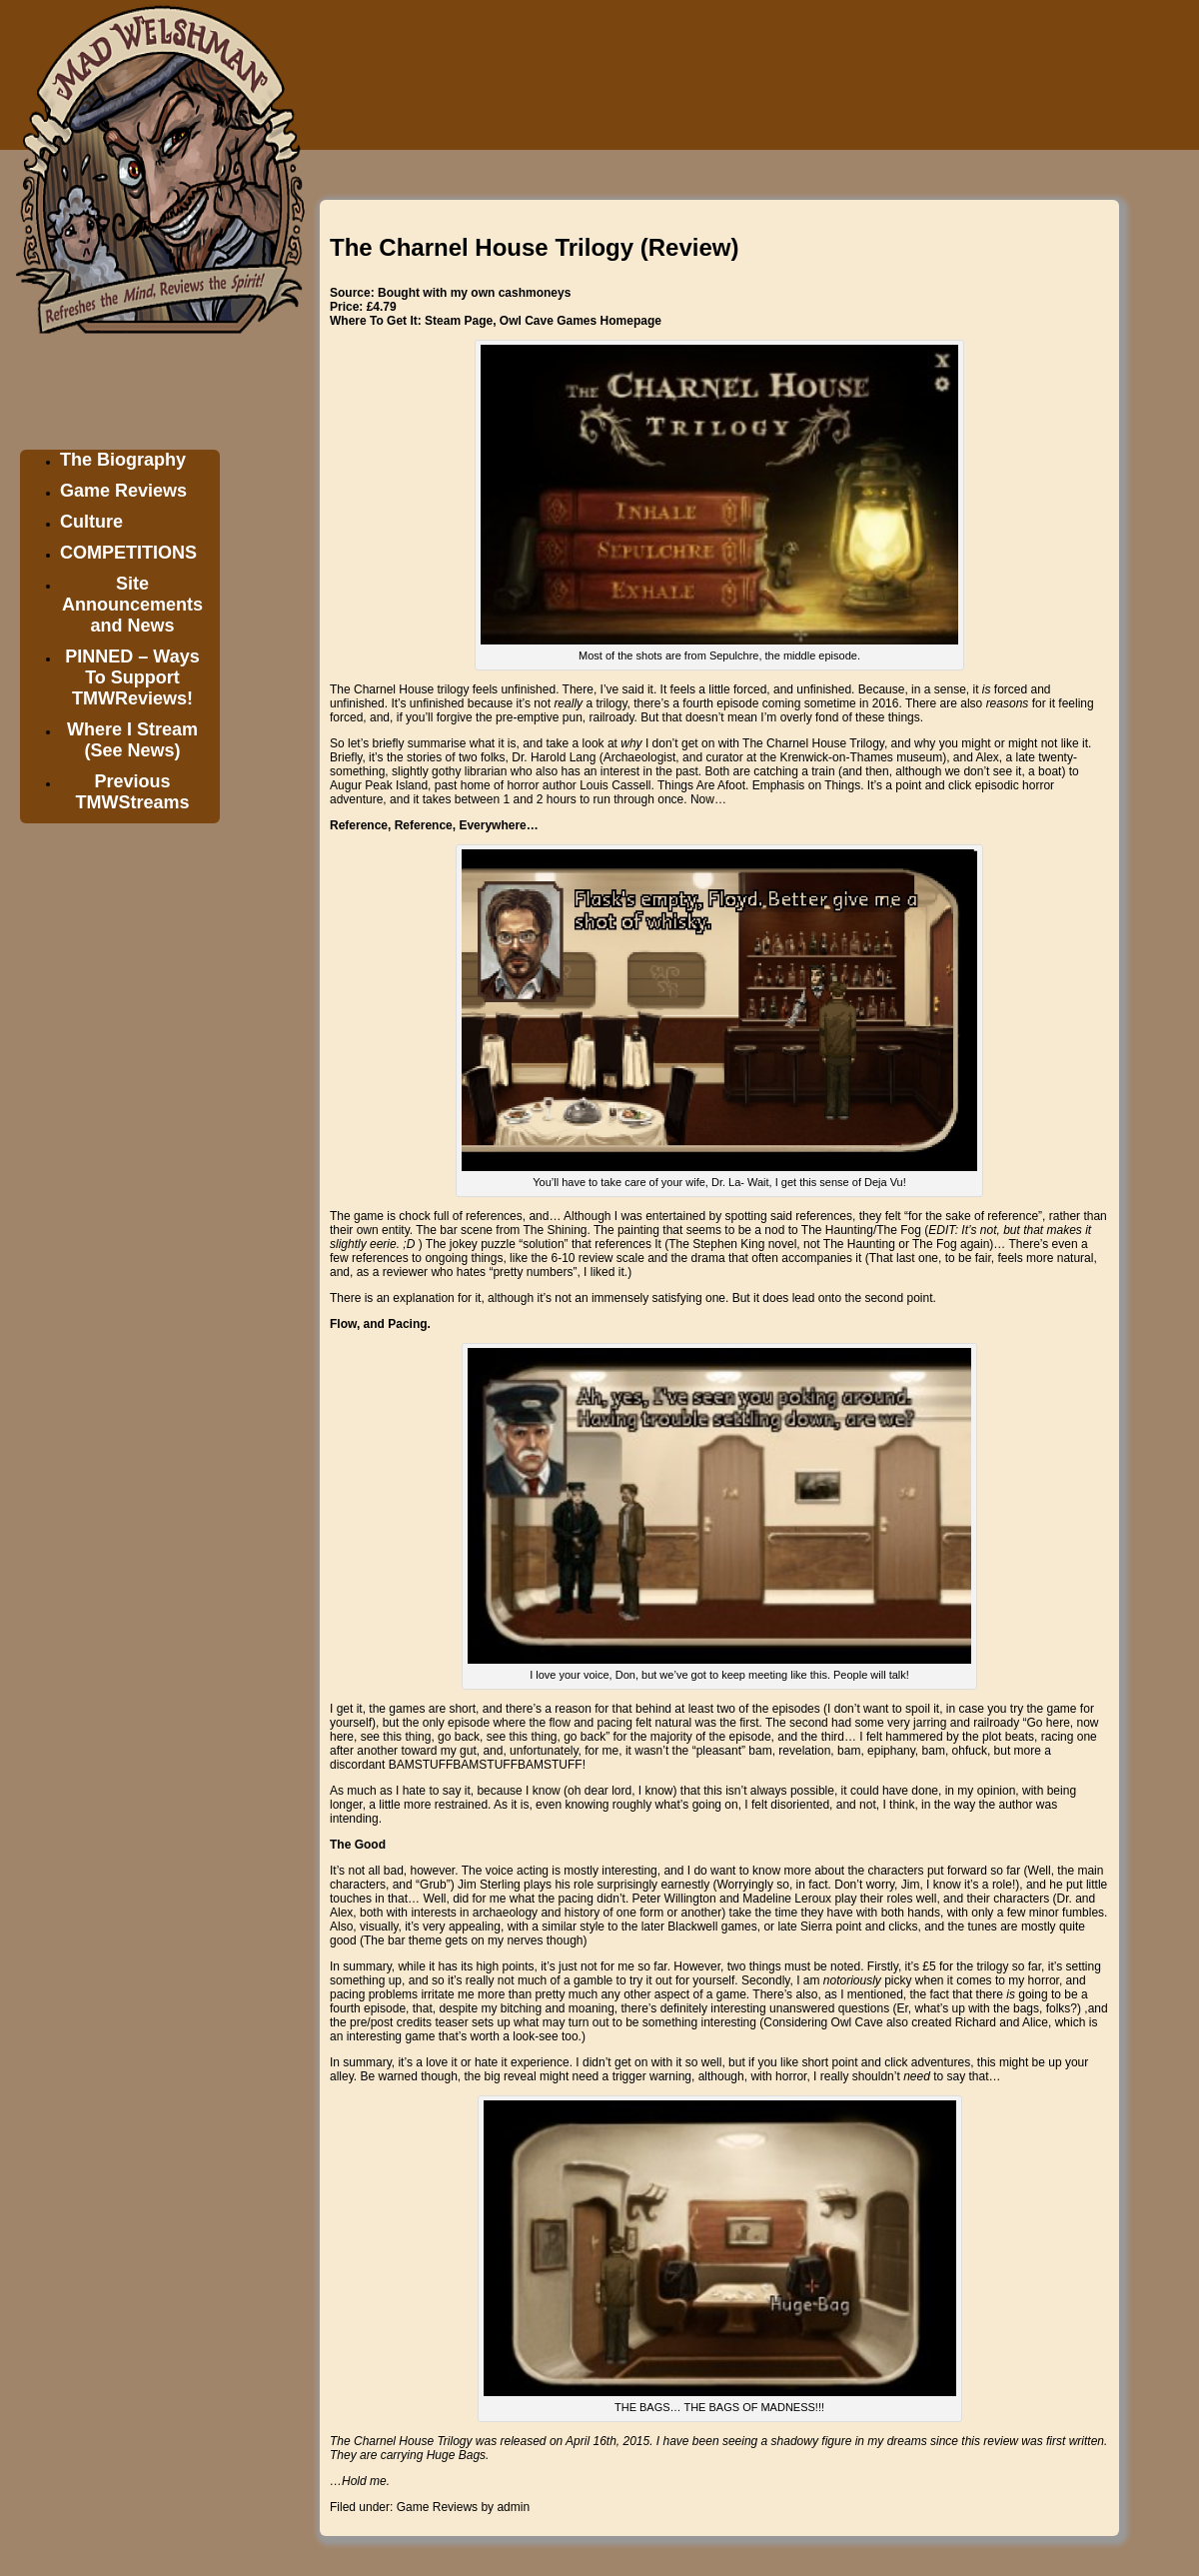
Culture (91, 522)
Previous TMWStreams (132, 791)
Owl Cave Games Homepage (580, 321)
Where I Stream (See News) (132, 739)
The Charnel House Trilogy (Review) (534, 247)
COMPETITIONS (128, 553)
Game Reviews (123, 491)
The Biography (123, 460)
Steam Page (459, 321)
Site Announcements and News (132, 605)
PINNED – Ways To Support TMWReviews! (132, 677)
